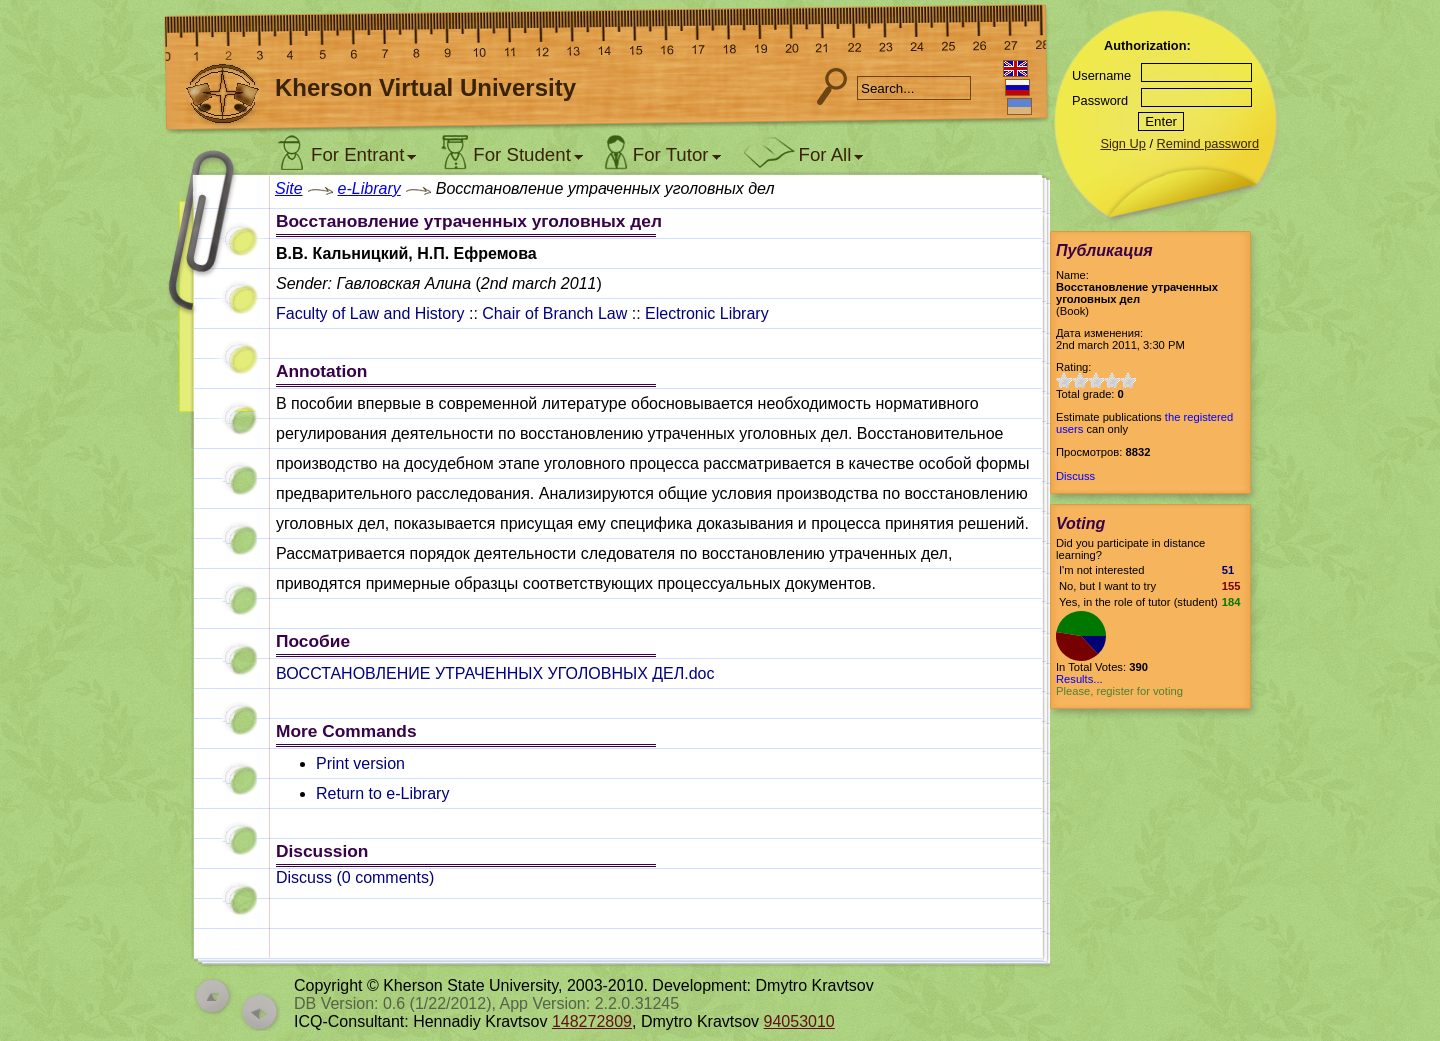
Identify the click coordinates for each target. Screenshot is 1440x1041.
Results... (1079, 679)
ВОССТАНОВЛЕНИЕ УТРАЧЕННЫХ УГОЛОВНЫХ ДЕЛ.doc (495, 673)
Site (289, 188)
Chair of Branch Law (554, 313)
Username (1101, 75)
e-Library (369, 188)
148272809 (592, 1021)
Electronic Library (707, 313)
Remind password (1208, 143)
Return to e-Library (382, 793)
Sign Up (1123, 143)
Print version (360, 763)
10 (1128, 380)
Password (1100, 100)
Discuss (1075, 476)
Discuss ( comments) (355, 877)
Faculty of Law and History (370, 313)
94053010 (799, 1021)
